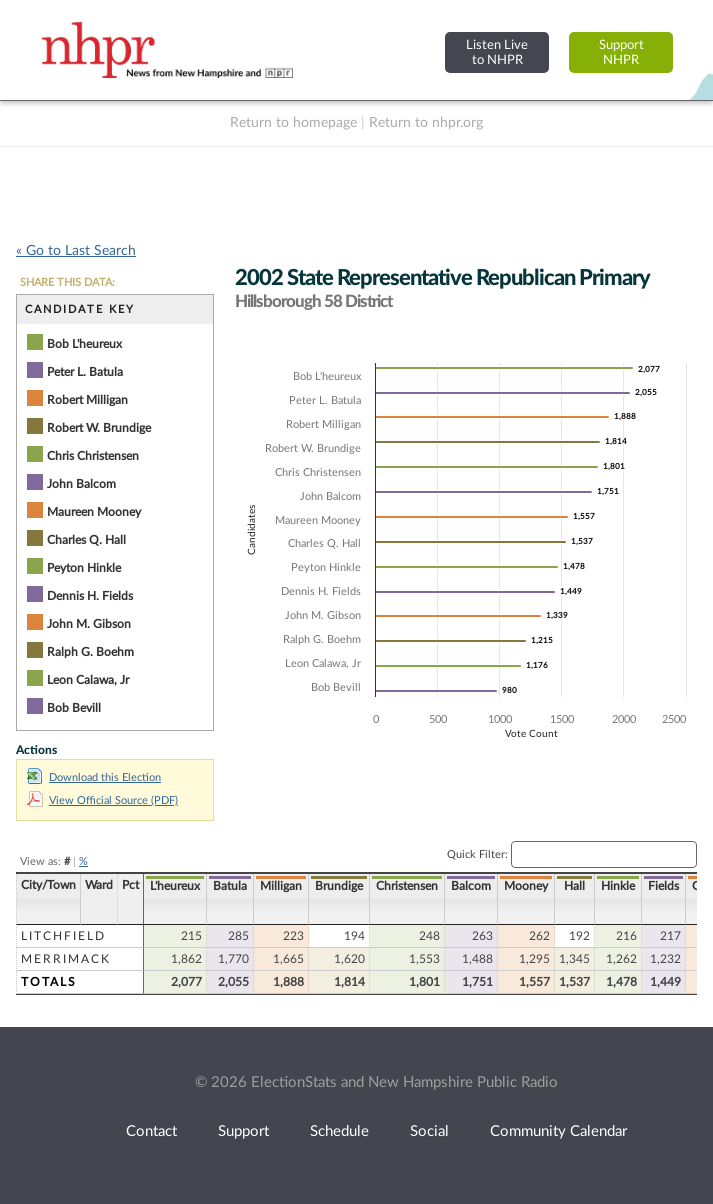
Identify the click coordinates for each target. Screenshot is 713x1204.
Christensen (407, 886)
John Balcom (81, 484)
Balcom (471, 886)
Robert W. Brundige (99, 428)
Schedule (339, 1131)
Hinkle (618, 886)
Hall (574, 886)
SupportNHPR (621, 52)
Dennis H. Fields (90, 596)
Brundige (339, 886)
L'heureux (175, 886)
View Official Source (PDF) (102, 800)
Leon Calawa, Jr (88, 680)
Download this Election (94, 777)
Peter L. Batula (85, 372)
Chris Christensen (93, 456)
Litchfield (63, 936)
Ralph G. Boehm (90, 652)
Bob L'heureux (84, 344)
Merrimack (66, 959)
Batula (230, 886)
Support (243, 1131)
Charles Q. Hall (86, 540)
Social (429, 1131)
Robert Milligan (87, 400)
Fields (663, 886)
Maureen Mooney (94, 512)
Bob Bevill (74, 708)
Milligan (281, 886)
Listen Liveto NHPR (497, 52)
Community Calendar (558, 1131)
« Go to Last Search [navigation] (76, 251)
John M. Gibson (89, 624)
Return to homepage (293, 123)
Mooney (526, 886)
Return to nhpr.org (426, 123)
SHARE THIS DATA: (67, 282)
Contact (151, 1131)
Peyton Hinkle (84, 568)
